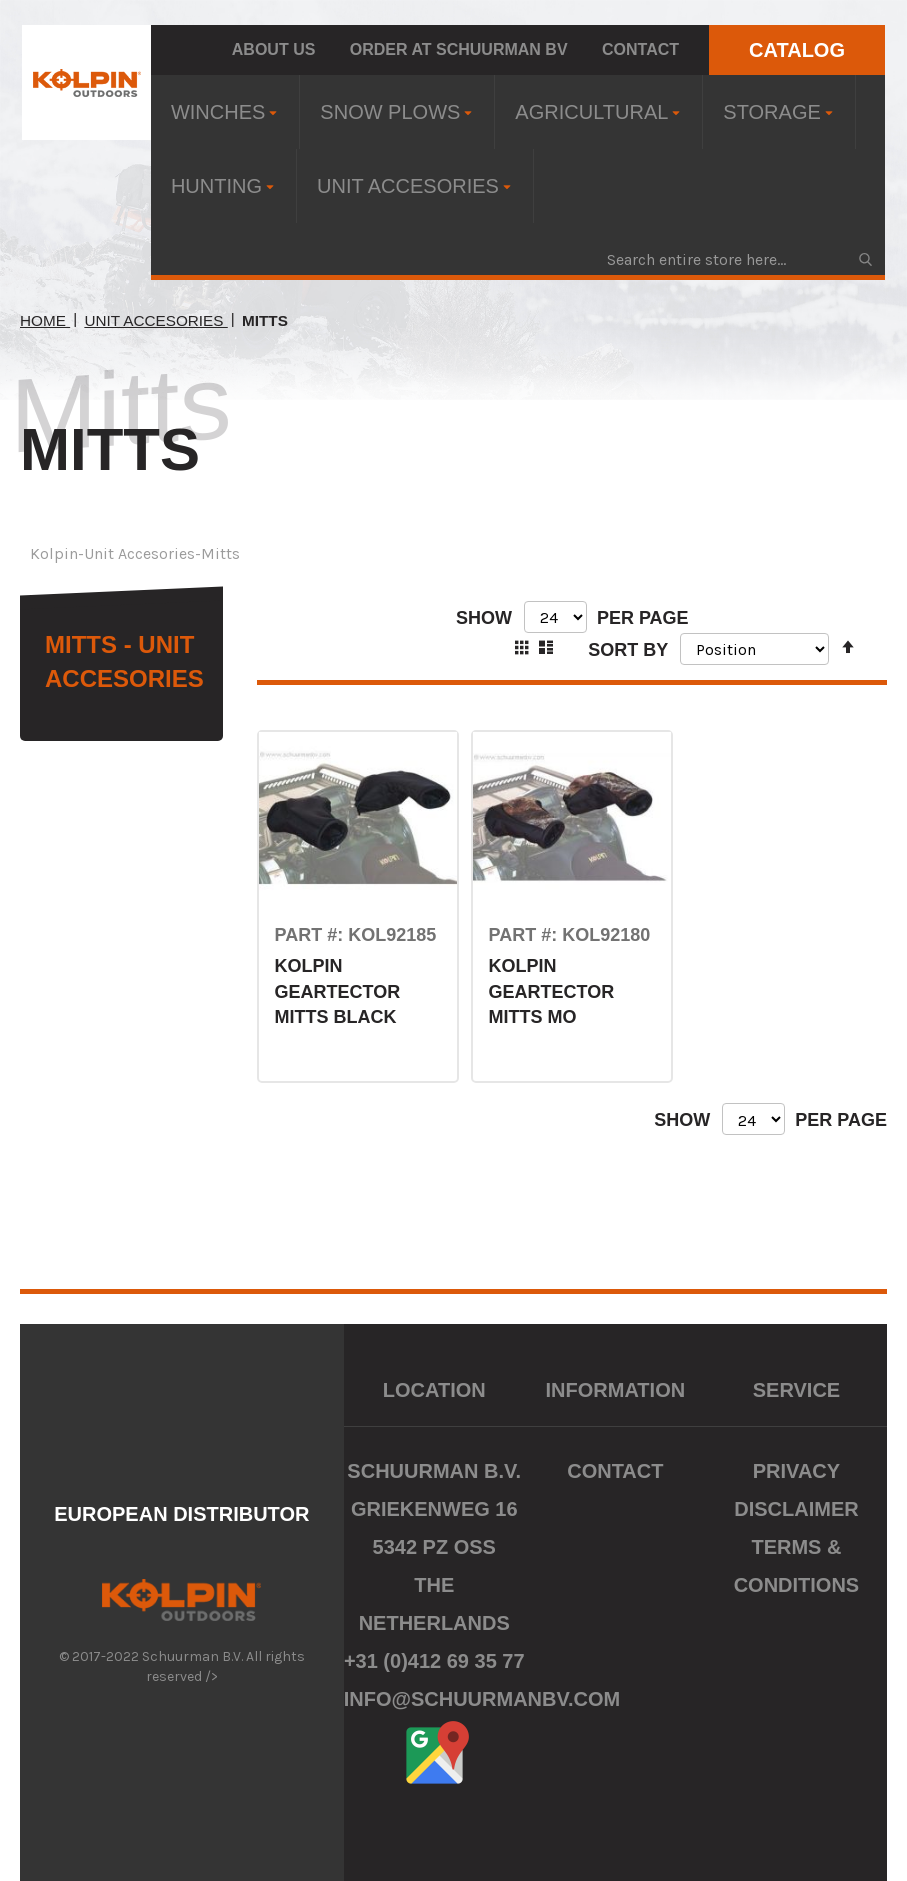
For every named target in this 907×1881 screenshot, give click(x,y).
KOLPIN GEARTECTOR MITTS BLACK (337, 991)
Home (45, 320)
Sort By (628, 649)
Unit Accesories (155, 320)
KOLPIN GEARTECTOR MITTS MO (551, 991)
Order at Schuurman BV (459, 49)
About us (274, 49)
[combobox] (738, 259)
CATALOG (797, 50)
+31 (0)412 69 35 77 (434, 1661)
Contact (640, 49)
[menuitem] (225, 112)
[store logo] (86, 82)
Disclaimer (796, 1509)
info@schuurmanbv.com (482, 1699)
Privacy (796, 1471)
